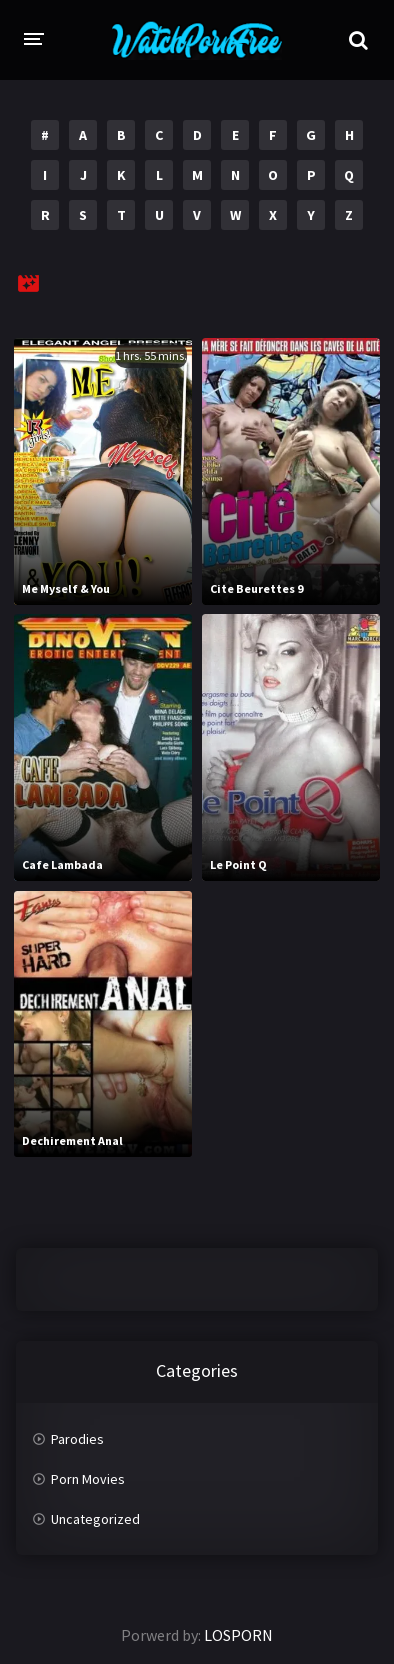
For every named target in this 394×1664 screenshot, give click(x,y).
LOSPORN (238, 1635)
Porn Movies (88, 1479)
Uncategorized (95, 1519)
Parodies (77, 1439)
